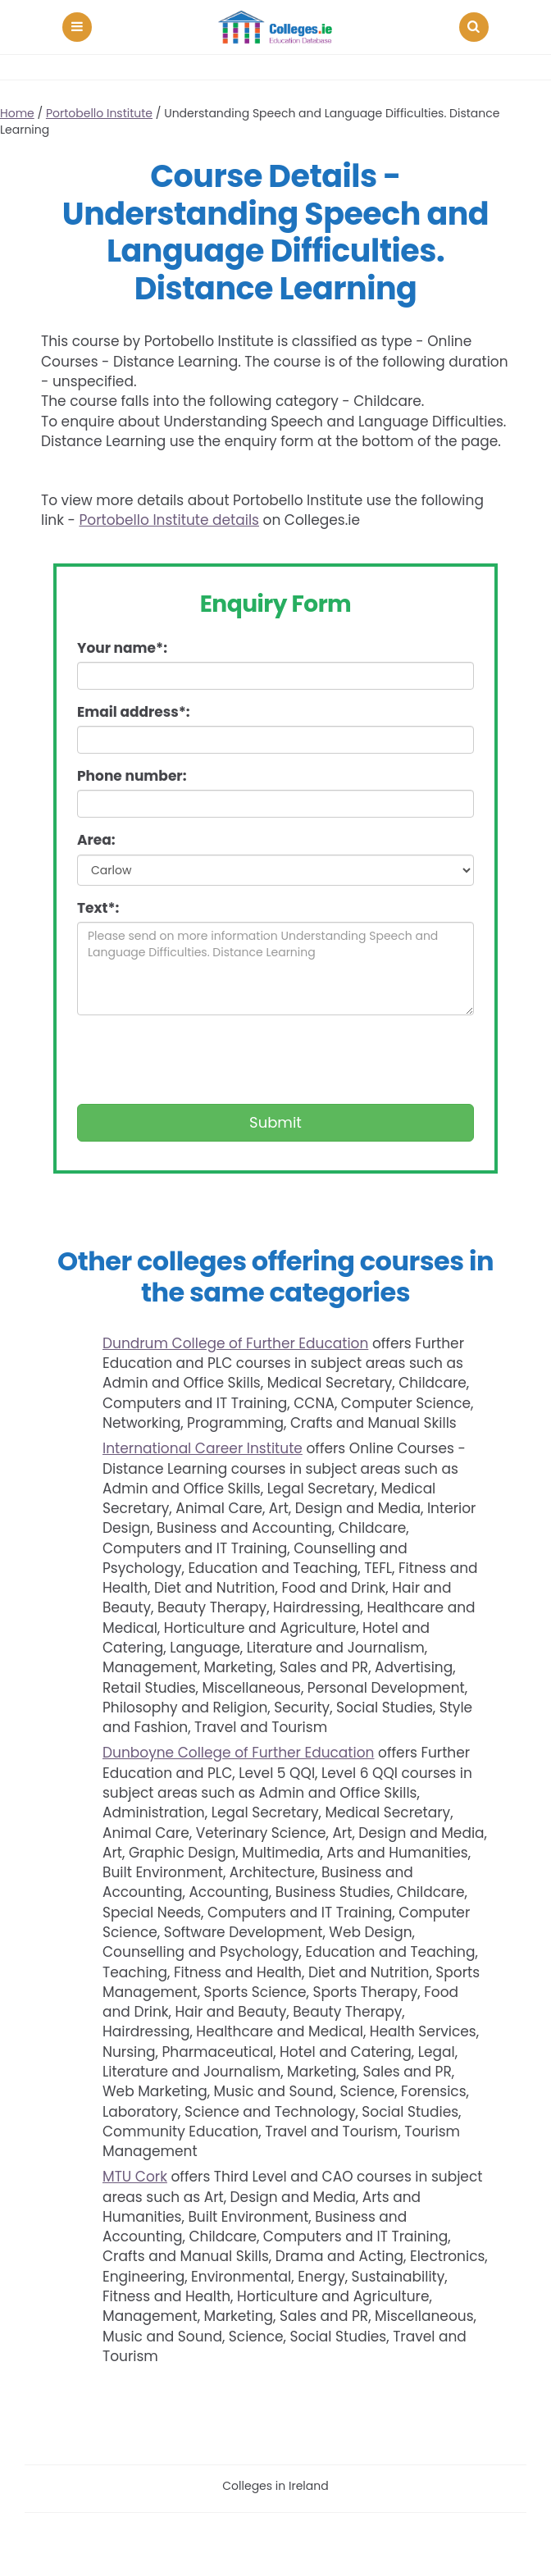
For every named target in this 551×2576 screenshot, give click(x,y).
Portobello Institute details (169, 520)
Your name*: (122, 648)
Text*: (98, 908)
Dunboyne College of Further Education (238, 1752)
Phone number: (131, 776)
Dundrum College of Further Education (235, 1343)
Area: (96, 840)
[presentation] (201, 1060)
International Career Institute (202, 1448)
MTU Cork (134, 2176)
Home (17, 113)
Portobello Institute (99, 113)
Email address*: (133, 712)
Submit (275, 1122)
